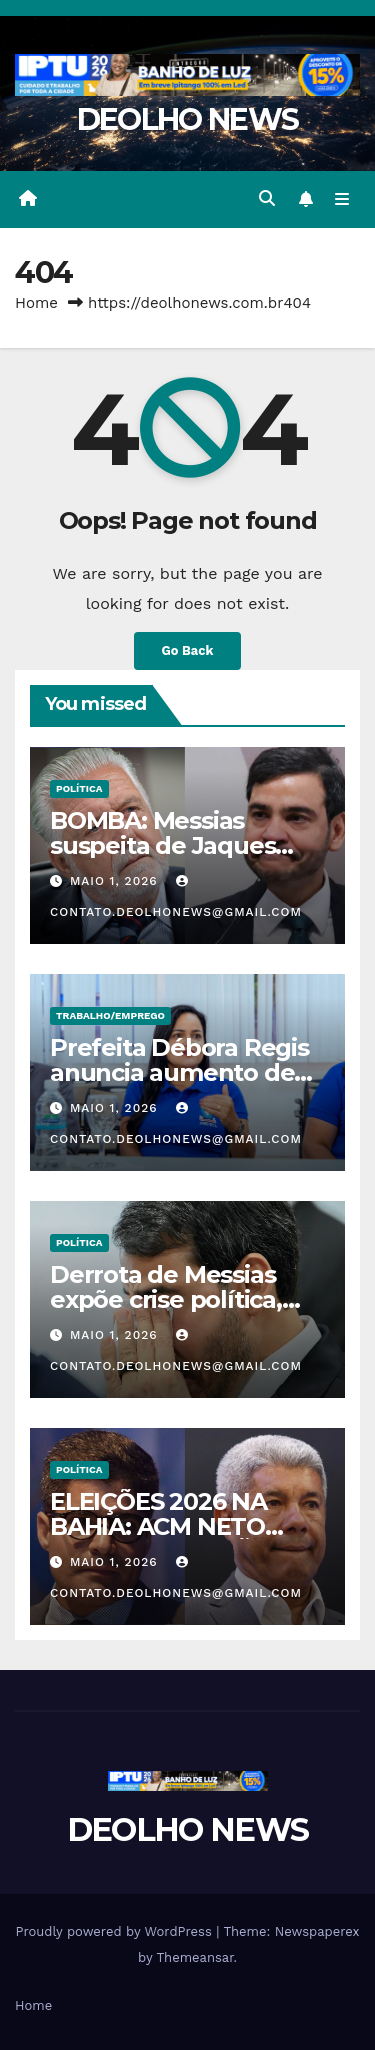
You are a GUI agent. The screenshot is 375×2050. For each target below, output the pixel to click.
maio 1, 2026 (116, 881)
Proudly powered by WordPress (115, 1931)
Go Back (188, 650)
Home (36, 303)
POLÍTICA (79, 788)
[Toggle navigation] (342, 199)
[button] (267, 198)
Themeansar (195, 1957)
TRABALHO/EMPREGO (110, 1015)
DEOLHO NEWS (187, 119)
